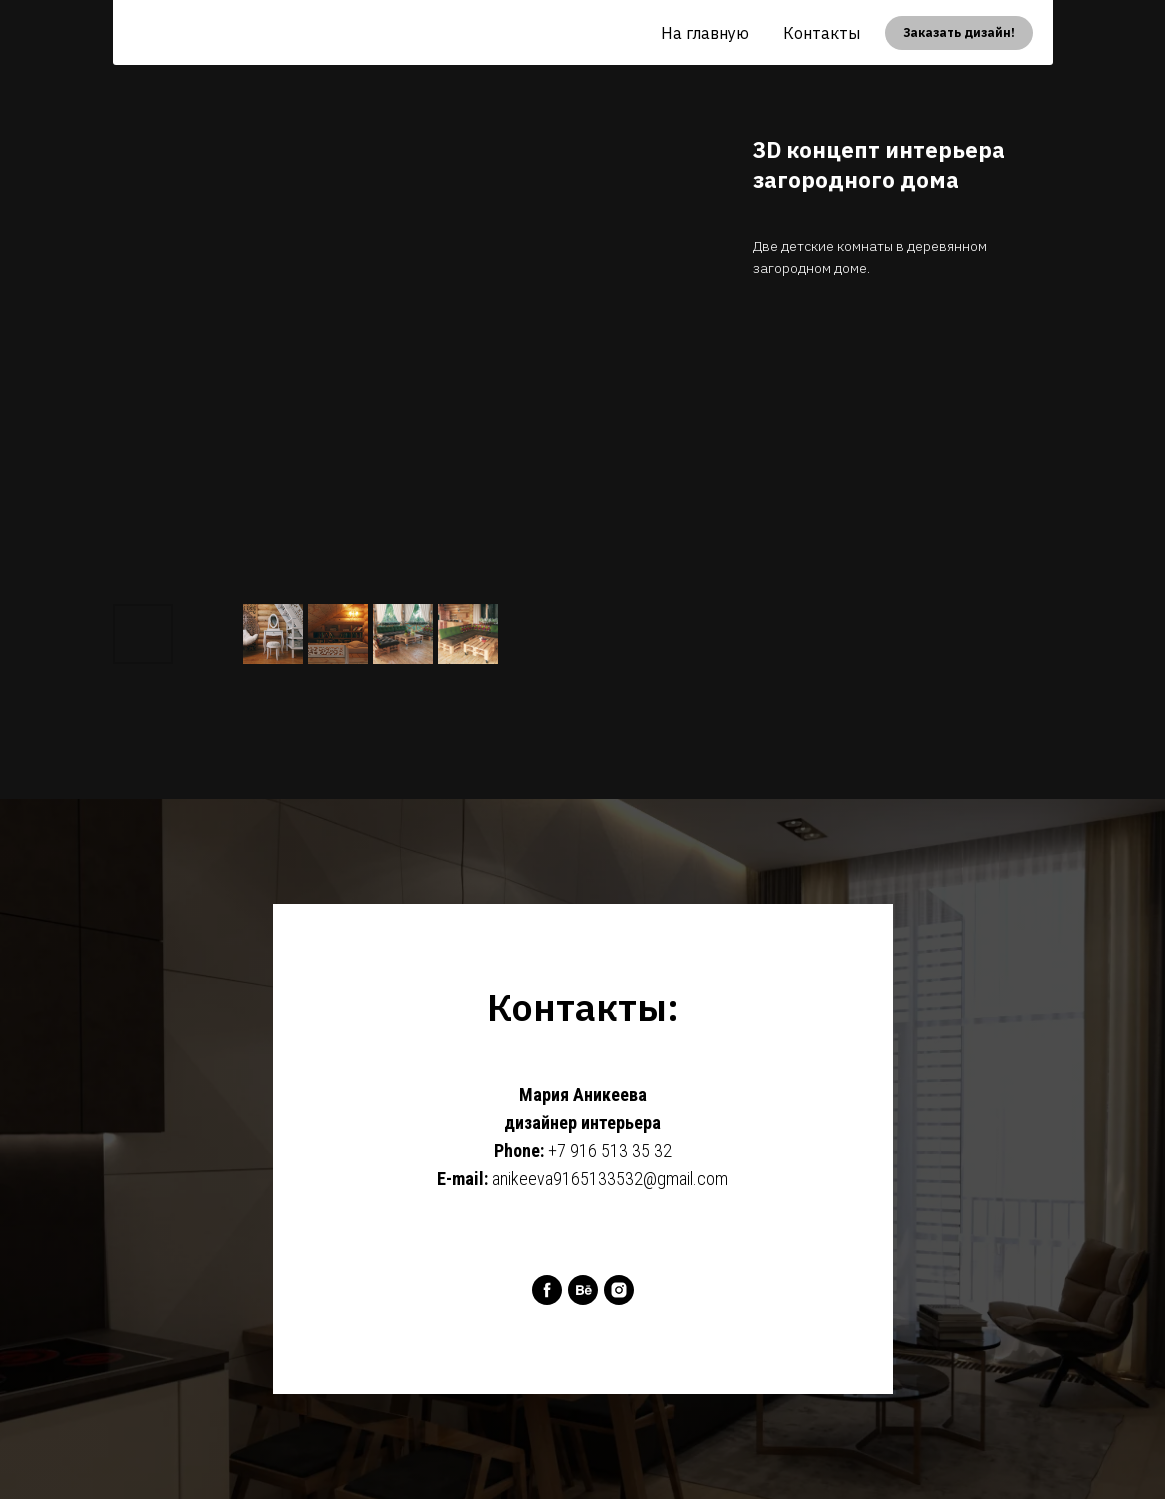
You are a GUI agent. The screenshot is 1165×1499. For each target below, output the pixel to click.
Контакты (821, 33)
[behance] (583, 1290)
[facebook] (547, 1290)
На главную (705, 33)
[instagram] (619, 1290)
